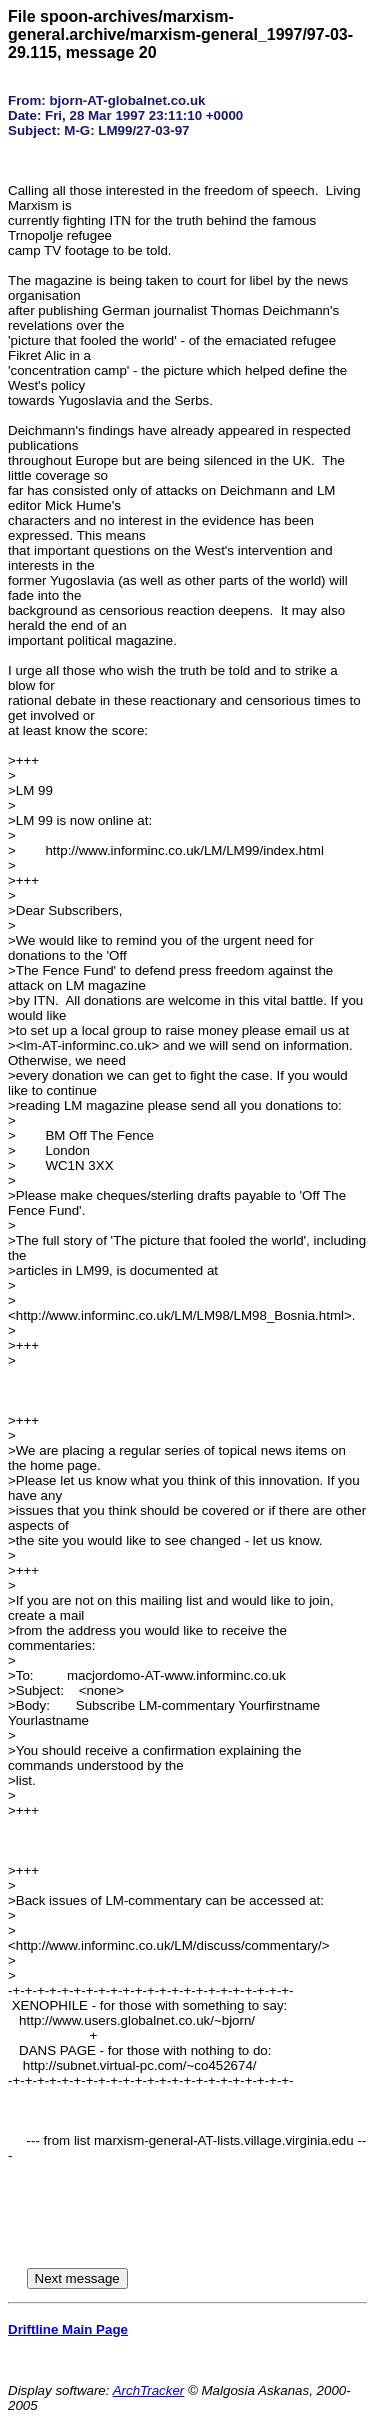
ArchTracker (149, 2390)
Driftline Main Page (68, 2329)
